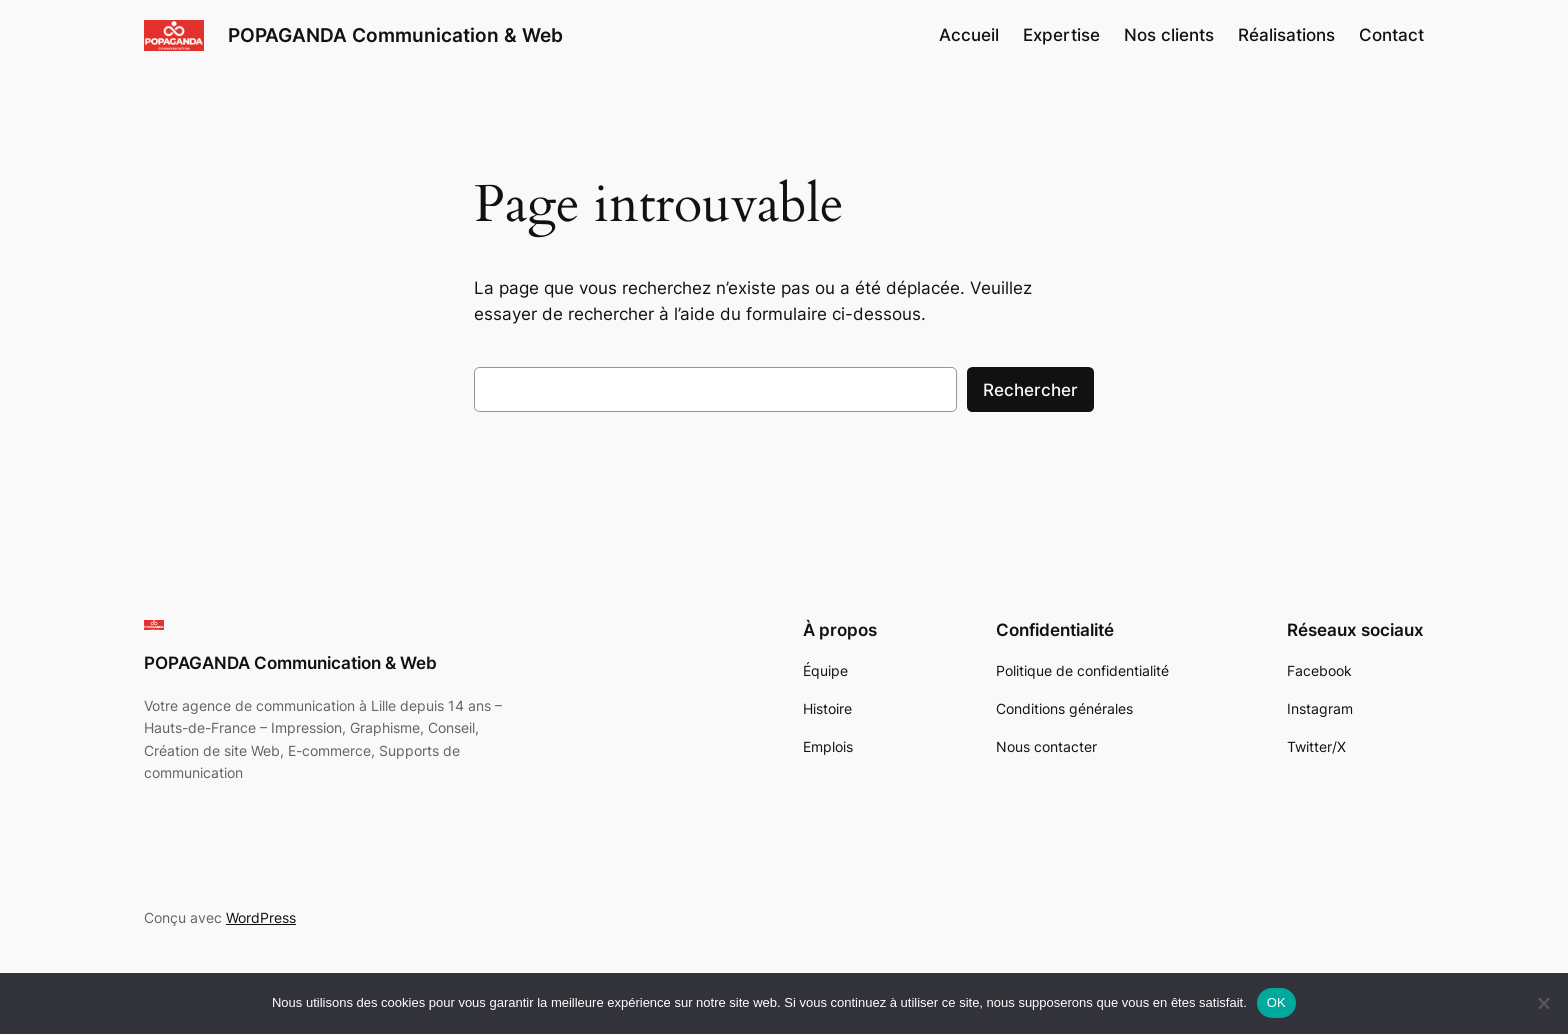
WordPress (261, 917)
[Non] (1543, 1003)
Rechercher (1030, 390)
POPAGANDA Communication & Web (395, 35)
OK (1276, 1002)
